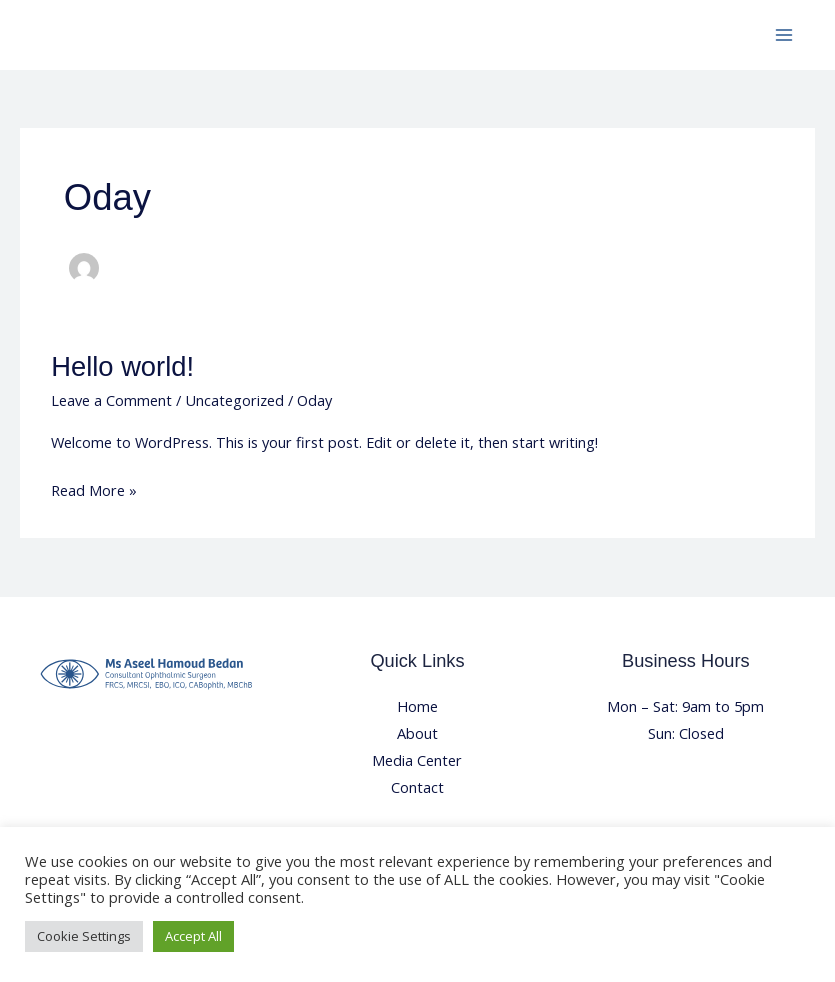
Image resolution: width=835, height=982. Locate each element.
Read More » (94, 488)
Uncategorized (234, 400)
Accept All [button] (193, 936)
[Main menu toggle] (784, 35)
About (417, 733)
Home (417, 706)
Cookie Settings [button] (84, 936)
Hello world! (122, 366)
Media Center (417, 760)
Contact (417, 787)
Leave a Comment (111, 400)
